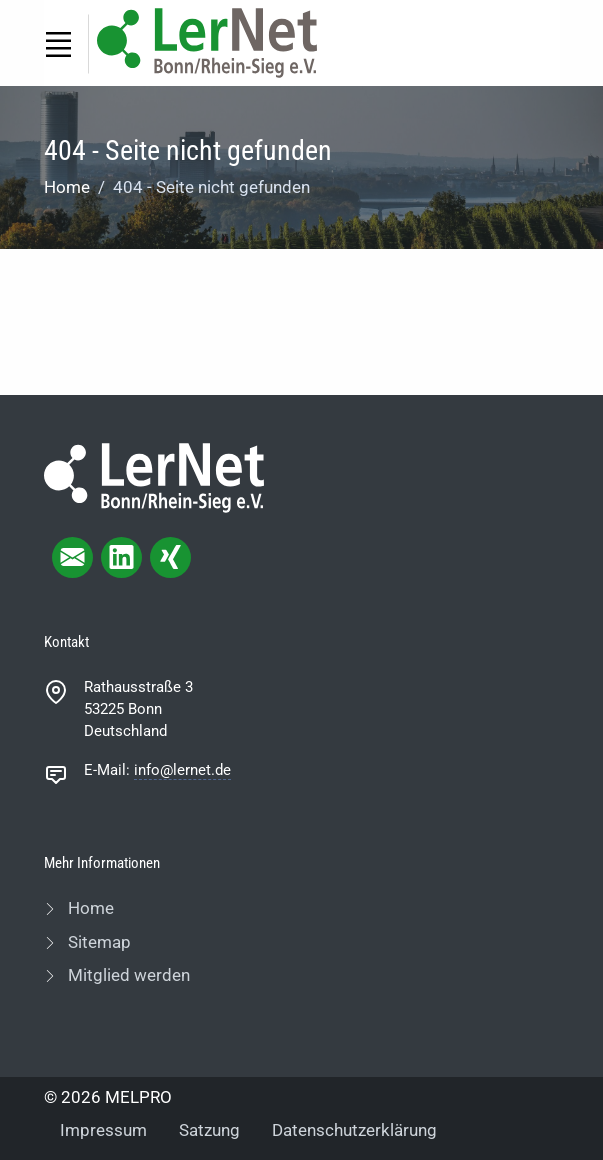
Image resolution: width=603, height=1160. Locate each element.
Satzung (209, 1130)
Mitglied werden (127, 975)
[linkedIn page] (121, 557)
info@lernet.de (182, 770)
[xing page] (170, 557)
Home (67, 187)
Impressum (103, 1130)
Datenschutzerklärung (354, 1130)
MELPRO (138, 1097)
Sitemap (97, 942)
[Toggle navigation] (59, 44)
